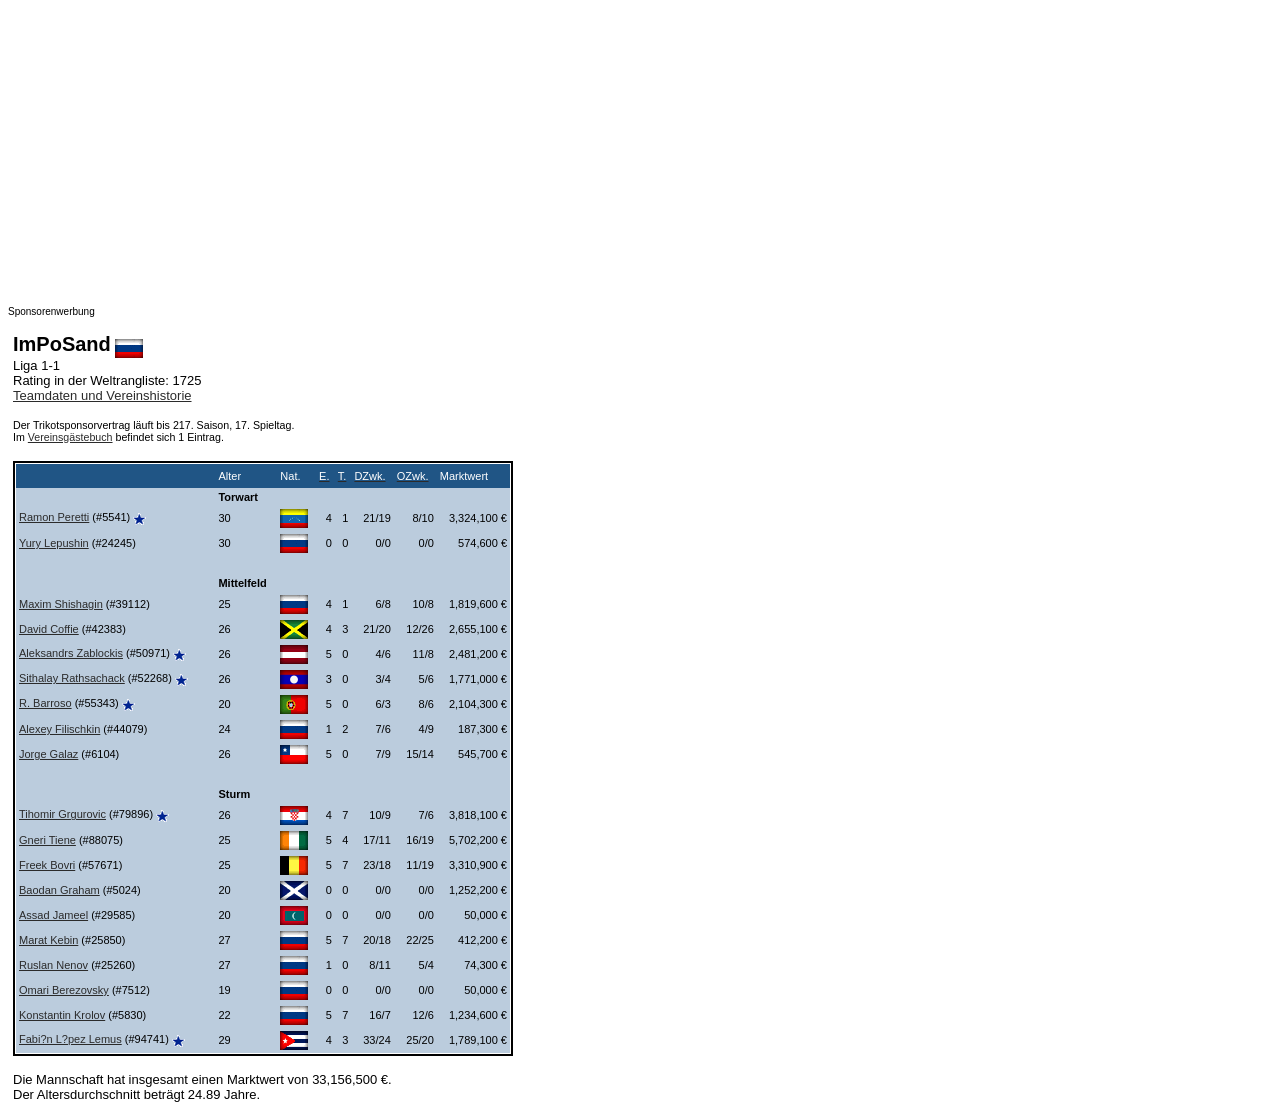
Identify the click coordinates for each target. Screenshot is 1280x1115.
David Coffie (49, 629)
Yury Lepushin (54, 543)
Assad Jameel (53, 915)
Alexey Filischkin (59, 729)
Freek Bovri (47, 865)
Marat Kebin (48, 940)
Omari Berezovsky (64, 990)
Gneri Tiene (47, 840)
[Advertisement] (608, 148)
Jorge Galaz (48, 754)
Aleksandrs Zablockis (71, 653)
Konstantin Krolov (62, 1015)
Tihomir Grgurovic (62, 814)
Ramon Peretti (54, 517)
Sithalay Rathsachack (72, 678)
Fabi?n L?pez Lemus (70, 1039)
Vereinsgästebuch (70, 437)
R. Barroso (45, 703)
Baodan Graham (59, 890)
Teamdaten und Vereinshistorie (102, 395)
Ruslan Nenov (53, 965)
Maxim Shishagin (61, 604)
